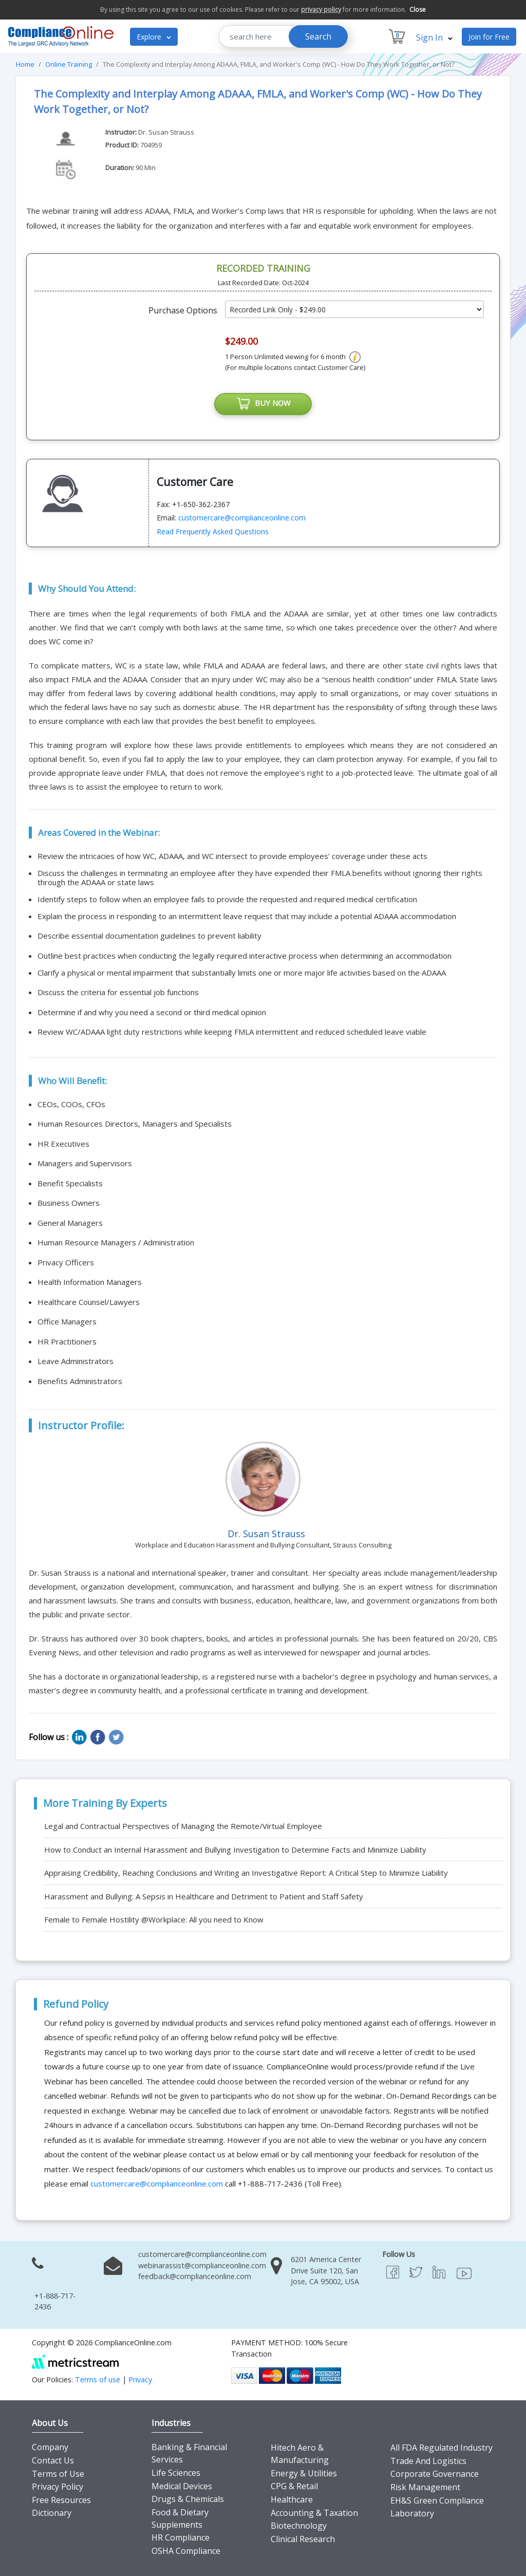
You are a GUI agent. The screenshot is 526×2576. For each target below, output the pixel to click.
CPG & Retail (294, 2486)
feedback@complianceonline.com (194, 2277)
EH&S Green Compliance (437, 2500)
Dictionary (51, 2513)
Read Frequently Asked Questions (213, 532)
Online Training (68, 64)
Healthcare (292, 2500)
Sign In (434, 37)
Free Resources (61, 2500)
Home (25, 64)
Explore (154, 37)
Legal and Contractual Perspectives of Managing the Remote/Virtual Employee (183, 1826)
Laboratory (412, 2513)
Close (417, 9)
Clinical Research (303, 2539)
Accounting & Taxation (314, 2512)
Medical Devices (182, 2486)
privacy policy (321, 9)
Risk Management (425, 2487)
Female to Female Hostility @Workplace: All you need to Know (154, 1920)
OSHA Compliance (186, 2551)
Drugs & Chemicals (188, 2499)
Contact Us (53, 2461)
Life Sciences (176, 2473)
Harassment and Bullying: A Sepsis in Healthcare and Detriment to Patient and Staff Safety (203, 1897)
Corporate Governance (434, 2474)
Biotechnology (299, 2526)
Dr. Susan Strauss (166, 132)
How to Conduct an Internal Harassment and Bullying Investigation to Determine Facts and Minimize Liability (235, 1850)
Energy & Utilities (304, 2473)
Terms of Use (58, 2473)
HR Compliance (181, 2538)
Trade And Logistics (428, 2461)
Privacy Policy (57, 2487)
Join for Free (489, 37)
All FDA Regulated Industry (441, 2448)
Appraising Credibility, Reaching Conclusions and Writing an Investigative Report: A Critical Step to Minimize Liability (246, 1873)
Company (50, 2447)
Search (318, 36)
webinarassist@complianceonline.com (202, 2265)
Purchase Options (182, 310)
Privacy (140, 2379)
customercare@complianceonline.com (242, 518)
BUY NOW (263, 404)
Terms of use (97, 2379)
